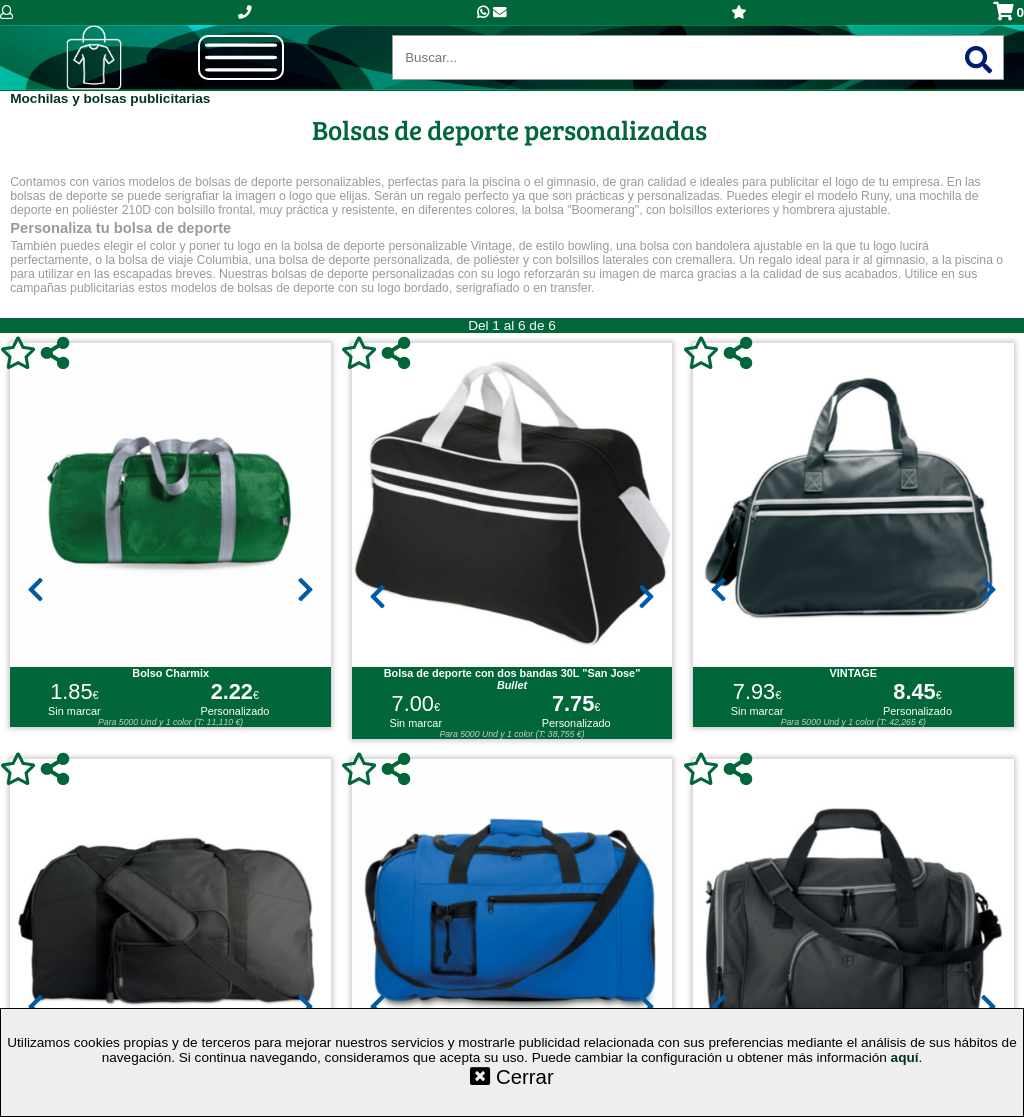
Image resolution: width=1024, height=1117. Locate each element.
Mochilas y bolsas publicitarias (110, 98)
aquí (905, 1057)
